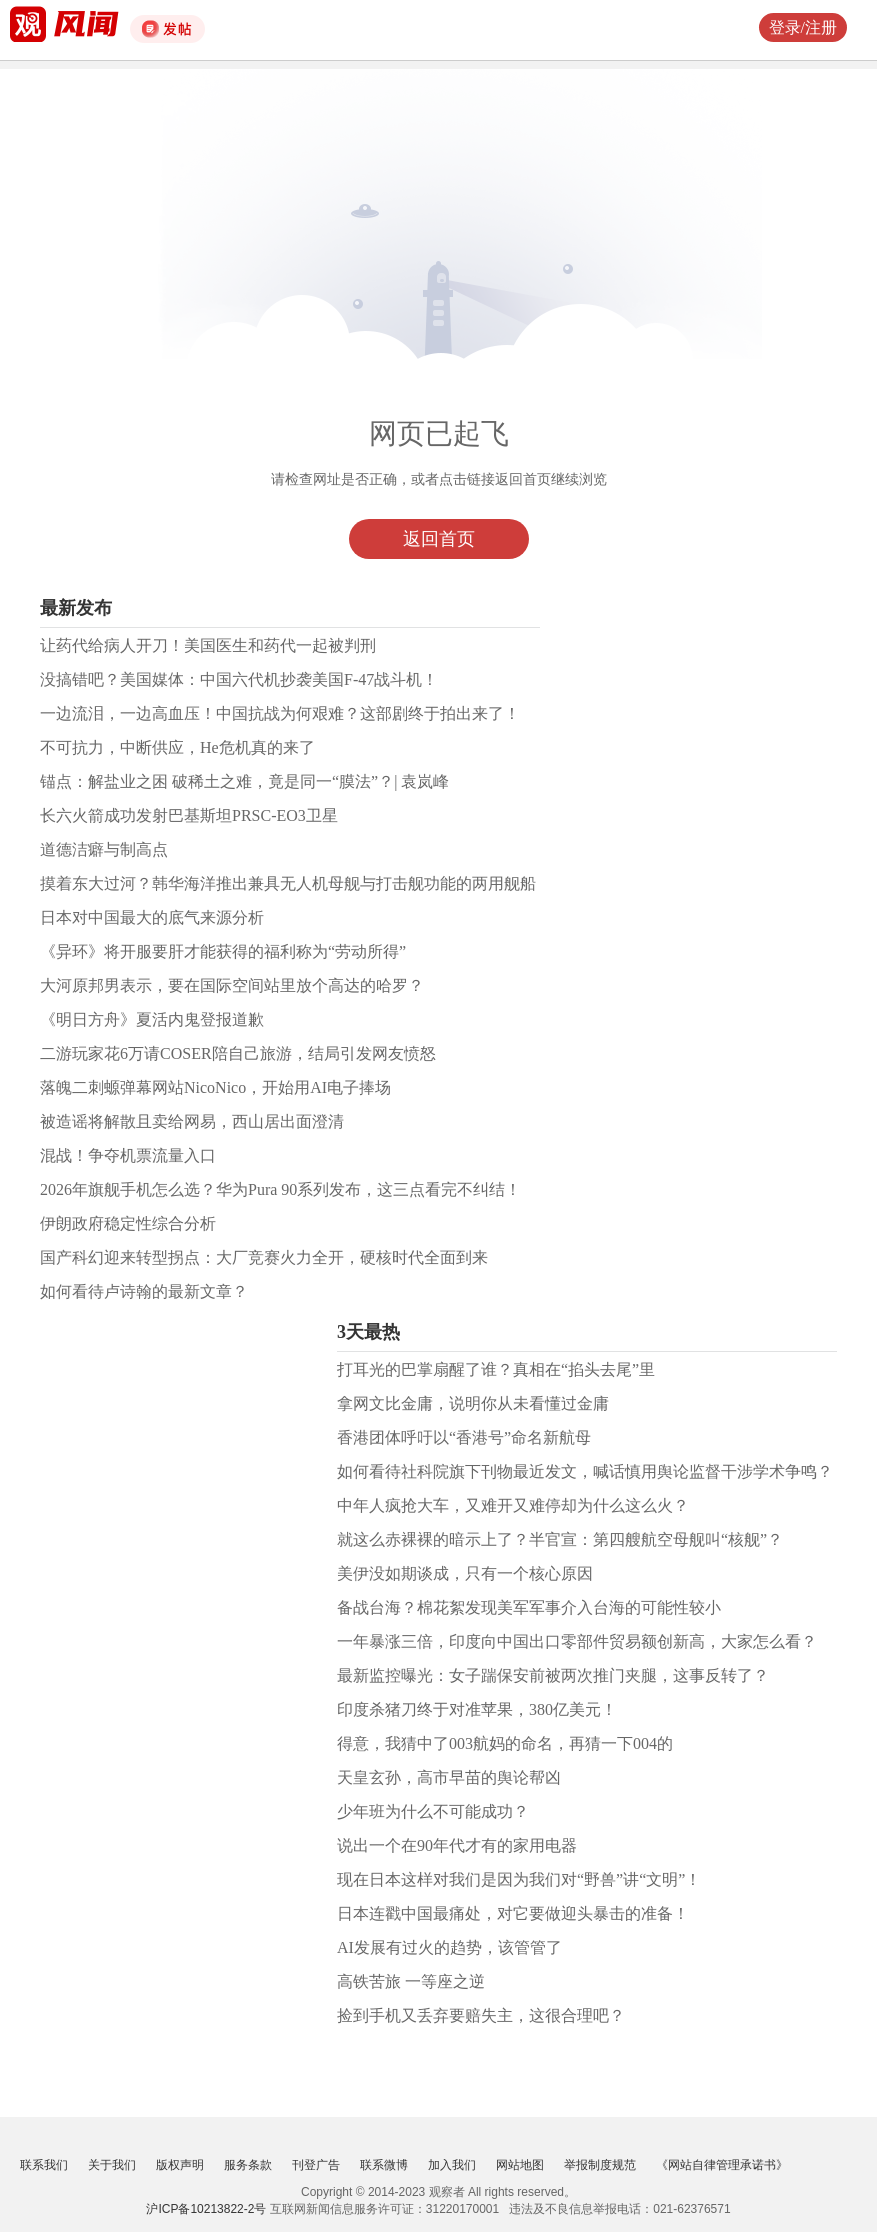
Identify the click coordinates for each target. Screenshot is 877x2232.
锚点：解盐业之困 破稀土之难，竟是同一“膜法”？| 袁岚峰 (244, 781)
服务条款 (248, 2165)
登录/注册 (803, 27)
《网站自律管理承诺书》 (722, 2165)
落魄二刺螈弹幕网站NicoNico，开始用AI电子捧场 (215, 1087)
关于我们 (112, 2165)
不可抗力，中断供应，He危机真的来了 (177, 747)
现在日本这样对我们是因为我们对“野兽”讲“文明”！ (519, 1879)
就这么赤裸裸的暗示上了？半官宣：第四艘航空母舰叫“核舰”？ (560, 1539)
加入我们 (452, 2165)
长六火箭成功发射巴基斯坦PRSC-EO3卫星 (189, 815)
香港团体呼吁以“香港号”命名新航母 (464, 1437)
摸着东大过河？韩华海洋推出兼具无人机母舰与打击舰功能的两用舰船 (288, 883)
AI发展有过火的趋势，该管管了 (449, 1947)
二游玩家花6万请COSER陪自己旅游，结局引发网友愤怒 (238, 1053)
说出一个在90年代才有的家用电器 (457, 1845)
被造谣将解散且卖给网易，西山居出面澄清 (192, 1121)
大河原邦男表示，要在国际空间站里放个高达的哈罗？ (232, 985)
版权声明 (180, 2165)
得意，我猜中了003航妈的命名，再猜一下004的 (505, 1743)
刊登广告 (316, 2165)
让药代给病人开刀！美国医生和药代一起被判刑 (208, 645)
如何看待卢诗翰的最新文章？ (144, 1291)
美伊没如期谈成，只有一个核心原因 (465, 1573)
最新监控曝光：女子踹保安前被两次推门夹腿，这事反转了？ (553, 1675)
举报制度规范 (600, 2165)
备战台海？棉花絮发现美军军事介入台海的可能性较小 (529, 1607)
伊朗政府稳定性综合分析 (128, 1223)
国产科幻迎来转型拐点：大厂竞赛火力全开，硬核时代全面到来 (264, 1257)
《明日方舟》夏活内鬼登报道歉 (152, 1019)
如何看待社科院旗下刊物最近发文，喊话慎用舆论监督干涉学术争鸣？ (585, 1471)
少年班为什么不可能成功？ (433, 1811)
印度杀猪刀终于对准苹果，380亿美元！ (477, 1709)
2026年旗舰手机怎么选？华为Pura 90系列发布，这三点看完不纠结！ (280, 1189)
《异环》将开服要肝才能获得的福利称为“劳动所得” (223, 951)
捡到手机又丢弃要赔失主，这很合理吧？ (481, 2015)
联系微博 (384, 2165)
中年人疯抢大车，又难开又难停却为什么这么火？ (513, 1505)
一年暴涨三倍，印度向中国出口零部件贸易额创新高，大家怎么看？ (577, 1641)
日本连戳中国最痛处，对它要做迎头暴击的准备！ (513, 1913)
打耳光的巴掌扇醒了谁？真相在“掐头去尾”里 (496, 1369)
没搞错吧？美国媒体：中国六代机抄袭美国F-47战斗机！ (239, 679)
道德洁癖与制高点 (104, 849)
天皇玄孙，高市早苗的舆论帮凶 (449, 1777)
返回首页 (439, 539)
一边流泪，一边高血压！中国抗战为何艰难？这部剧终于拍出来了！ (280, 713)
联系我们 (44, 2165)
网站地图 (520, 2165)
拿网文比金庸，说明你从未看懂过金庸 (473, 1403)
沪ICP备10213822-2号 (206, 2209)
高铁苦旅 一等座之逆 (411, 1981)
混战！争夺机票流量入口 (128, 1155)
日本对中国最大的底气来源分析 (152, 917)
